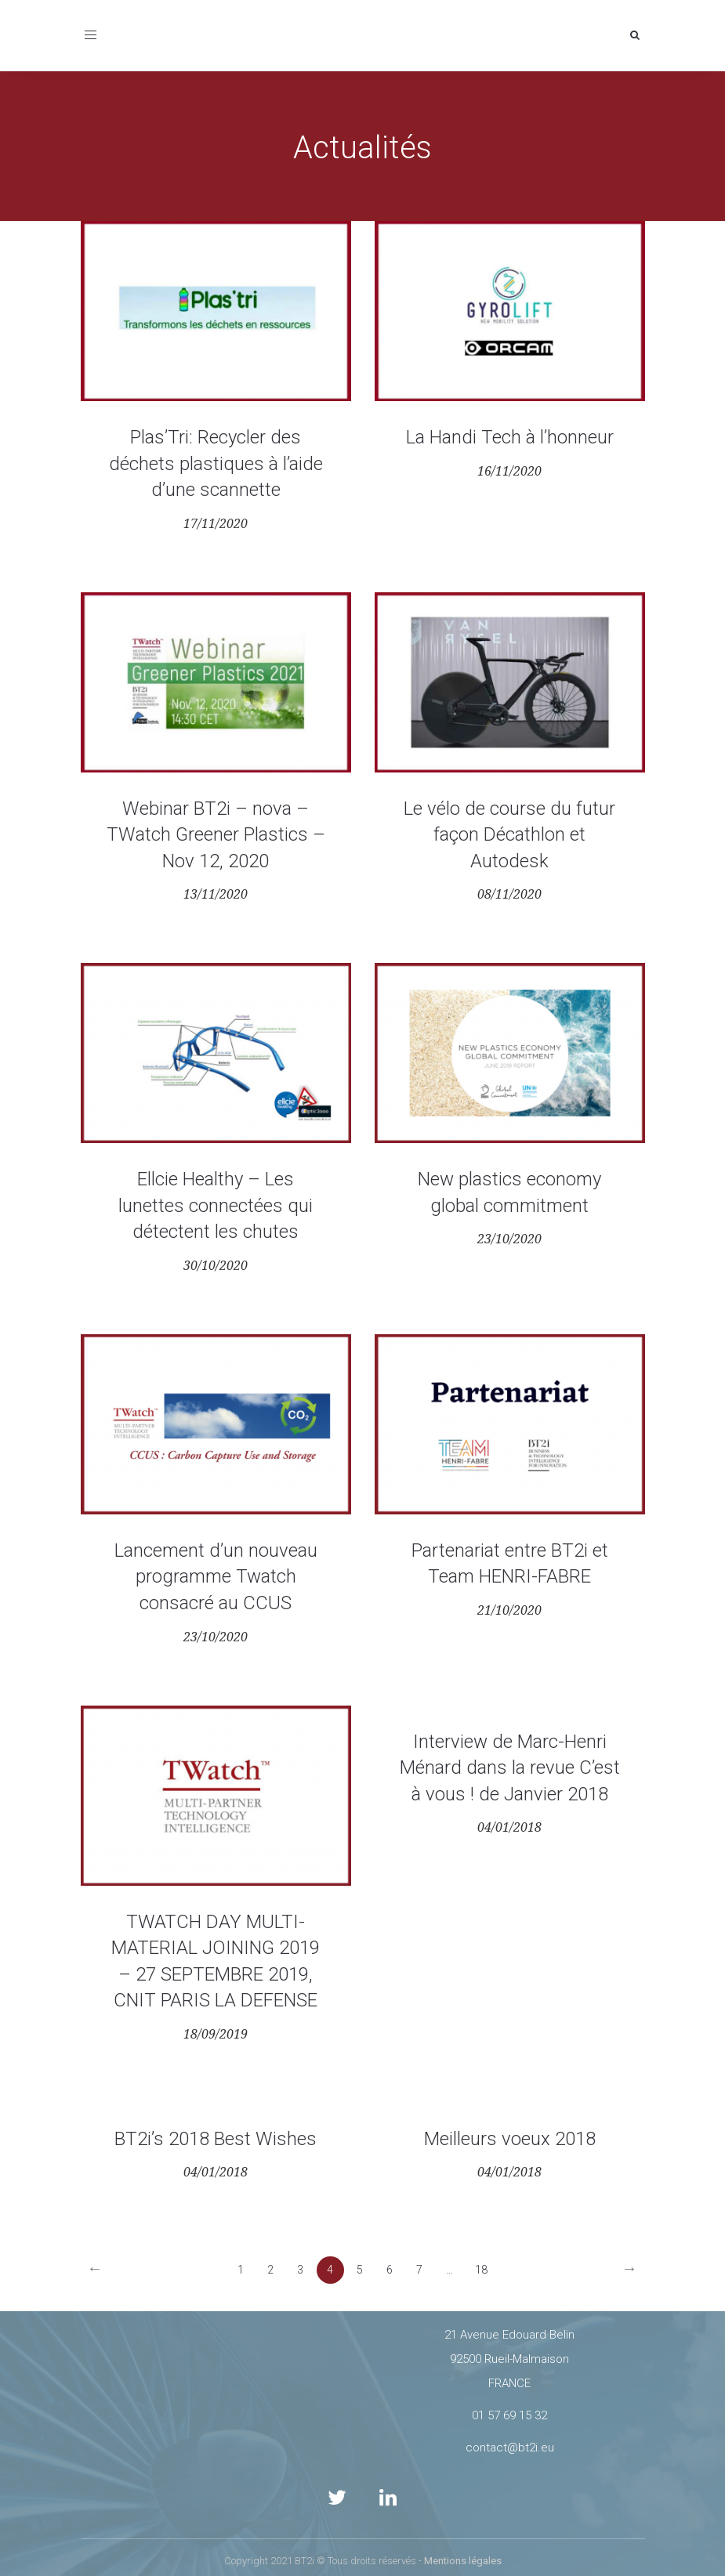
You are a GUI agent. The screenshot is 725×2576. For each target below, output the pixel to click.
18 (481, 2269)
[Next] (629, 2270)
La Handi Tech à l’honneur (510, 437)
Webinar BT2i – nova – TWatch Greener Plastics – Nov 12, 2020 (216, 835)
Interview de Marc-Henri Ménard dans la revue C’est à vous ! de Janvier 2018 (510, 1768)
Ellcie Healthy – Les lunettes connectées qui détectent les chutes (215, 1205)
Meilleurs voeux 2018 (510, 2139)
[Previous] (95, 2270)
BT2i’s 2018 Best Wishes (215, 2139)
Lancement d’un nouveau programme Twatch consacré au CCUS (215, 1576)
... (449, 2269)
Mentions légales (463, 2561)
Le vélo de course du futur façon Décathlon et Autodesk (509, 835)
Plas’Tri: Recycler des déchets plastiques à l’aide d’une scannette (216, 463)
